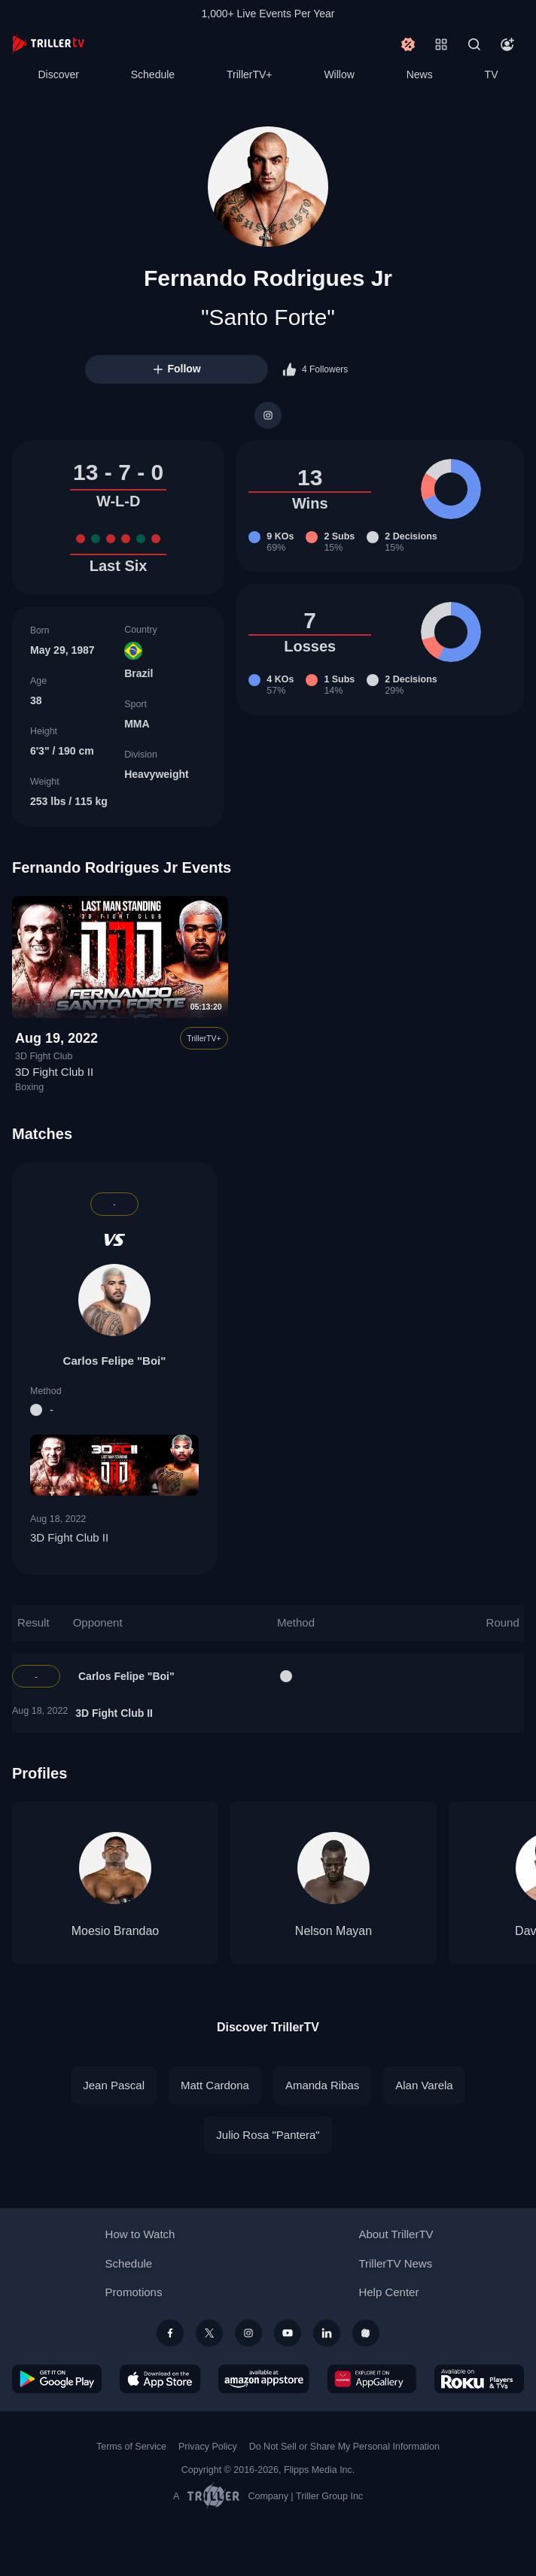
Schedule (153, 74)
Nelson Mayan (333, 1930)
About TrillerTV (395, 2234)
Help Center (388, 2292)
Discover (58, 74)
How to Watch (140, 2234)
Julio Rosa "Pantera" (267, 2134)
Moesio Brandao (116, 1930)
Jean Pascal (114, 2085)
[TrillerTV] (48, 44)
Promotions (134, 2292)
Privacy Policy (207, 2446)
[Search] (474, 44)
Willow (339, 74)
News (420, 74)
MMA (136, 724)
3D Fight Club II (54, 1071)
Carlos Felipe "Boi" (114, 1360)
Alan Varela (423, 2085)
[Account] (507, 44)
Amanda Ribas (322, 2085)
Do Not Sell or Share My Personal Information (344, 2446)
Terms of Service (131, 2446)
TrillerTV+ (250, 74)
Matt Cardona (215, 2085)
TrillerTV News (395, 2263)
